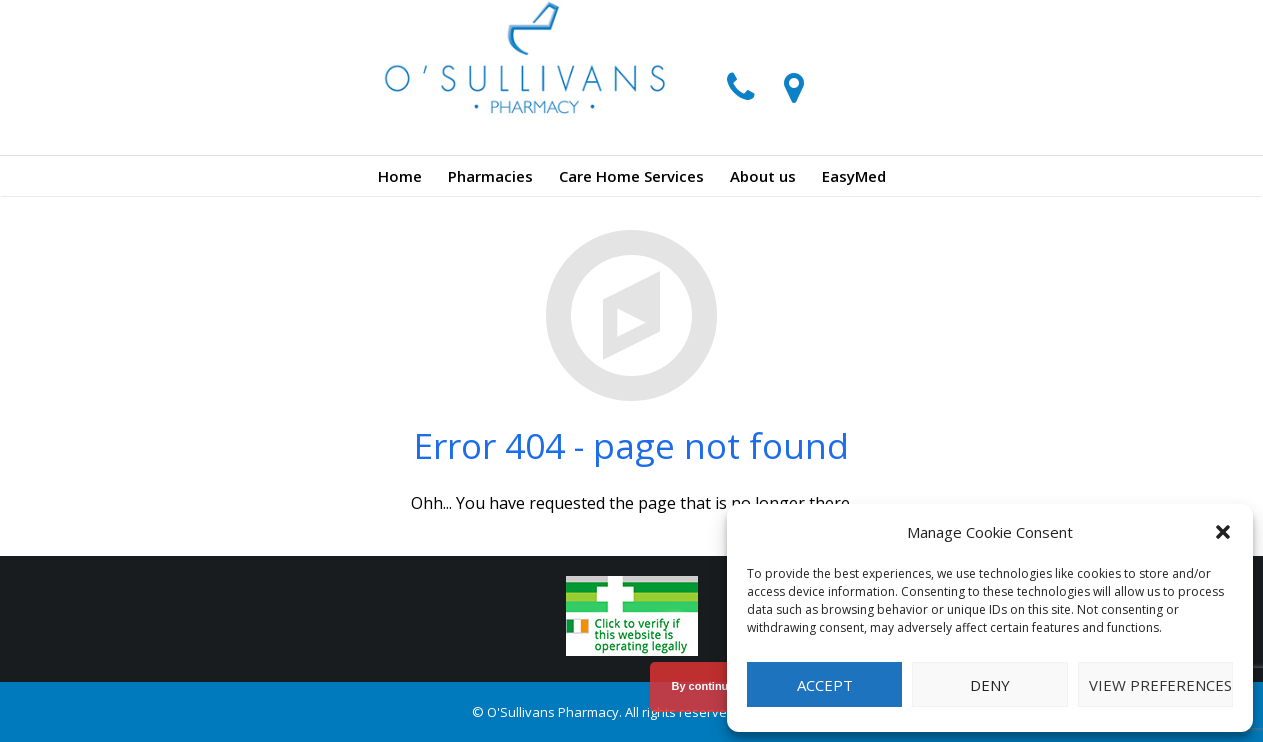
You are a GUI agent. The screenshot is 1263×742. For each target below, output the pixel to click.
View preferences (1160, 685)
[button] (1223, 532)
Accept (825, 685)
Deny (990, 685)
